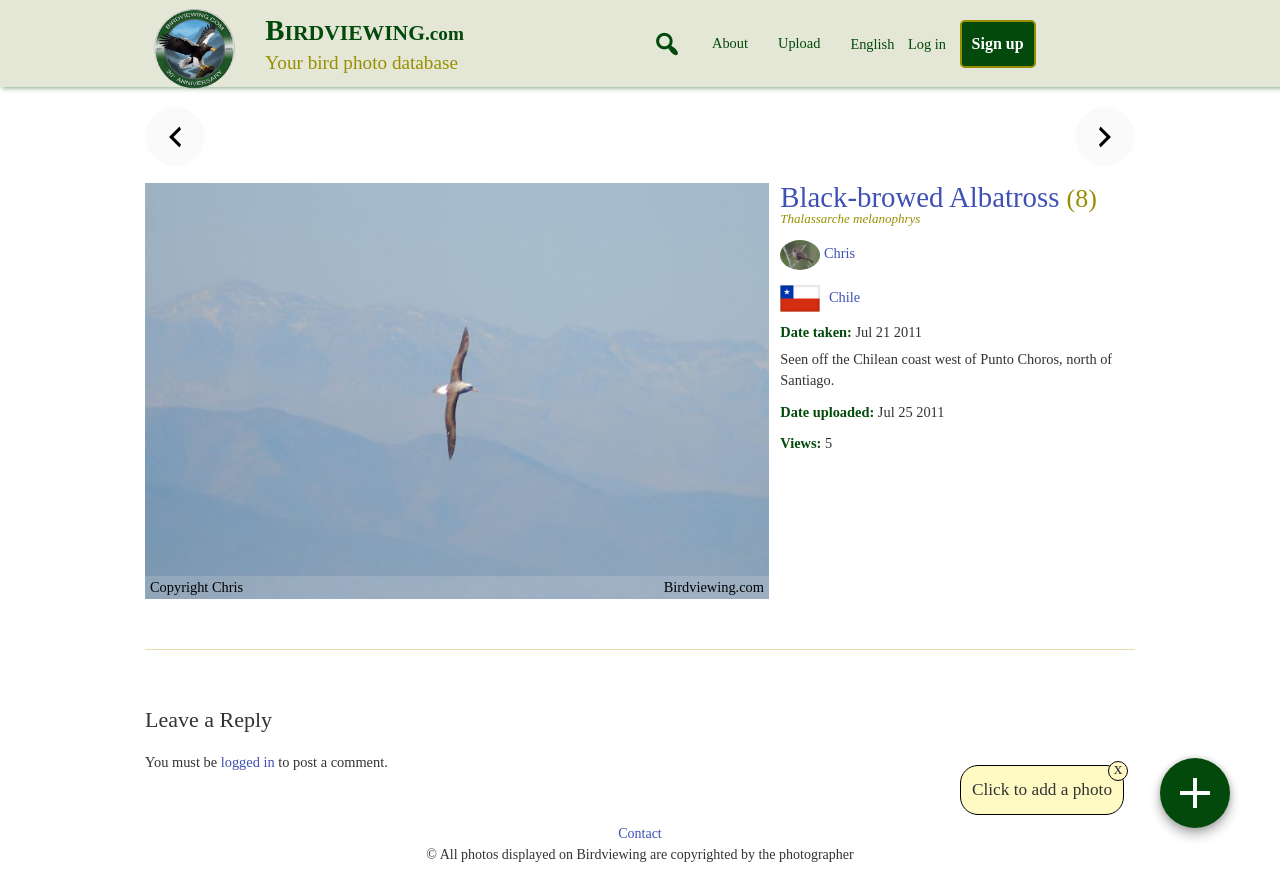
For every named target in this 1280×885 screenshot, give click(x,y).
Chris (839, 253)
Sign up (998, 43)
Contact (640, 833)
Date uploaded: (827, 412)
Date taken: (816, 332)
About (730, 43)
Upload (799, 43)
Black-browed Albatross (951, 203)
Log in (927, 44)
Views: (800, 443)
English (872, 44)
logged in (248, 762)
